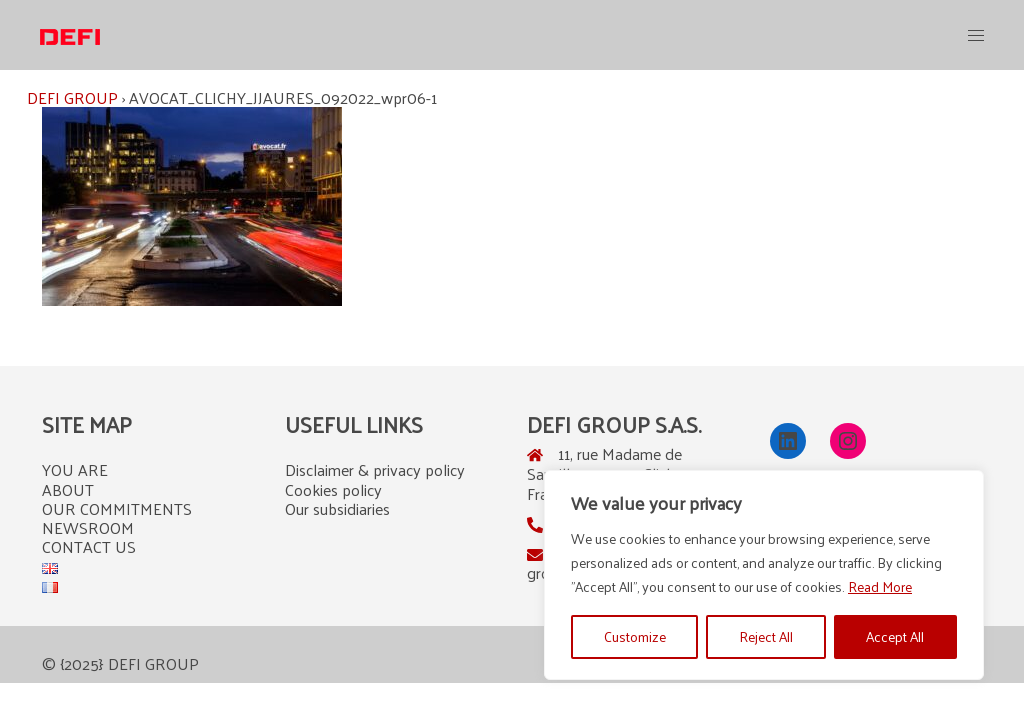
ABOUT (68, 489)
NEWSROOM (88, 527)
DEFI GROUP (72, 97)
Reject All (766, 636)
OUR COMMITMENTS (117, 508)
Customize (635, 636)
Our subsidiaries (337, 508)
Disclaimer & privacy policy (375, 469)
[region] (764, 575)
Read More (880, 586)
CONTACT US (89, 546)
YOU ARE (75, 469)
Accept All (895, 636)
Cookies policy (333, 489)
